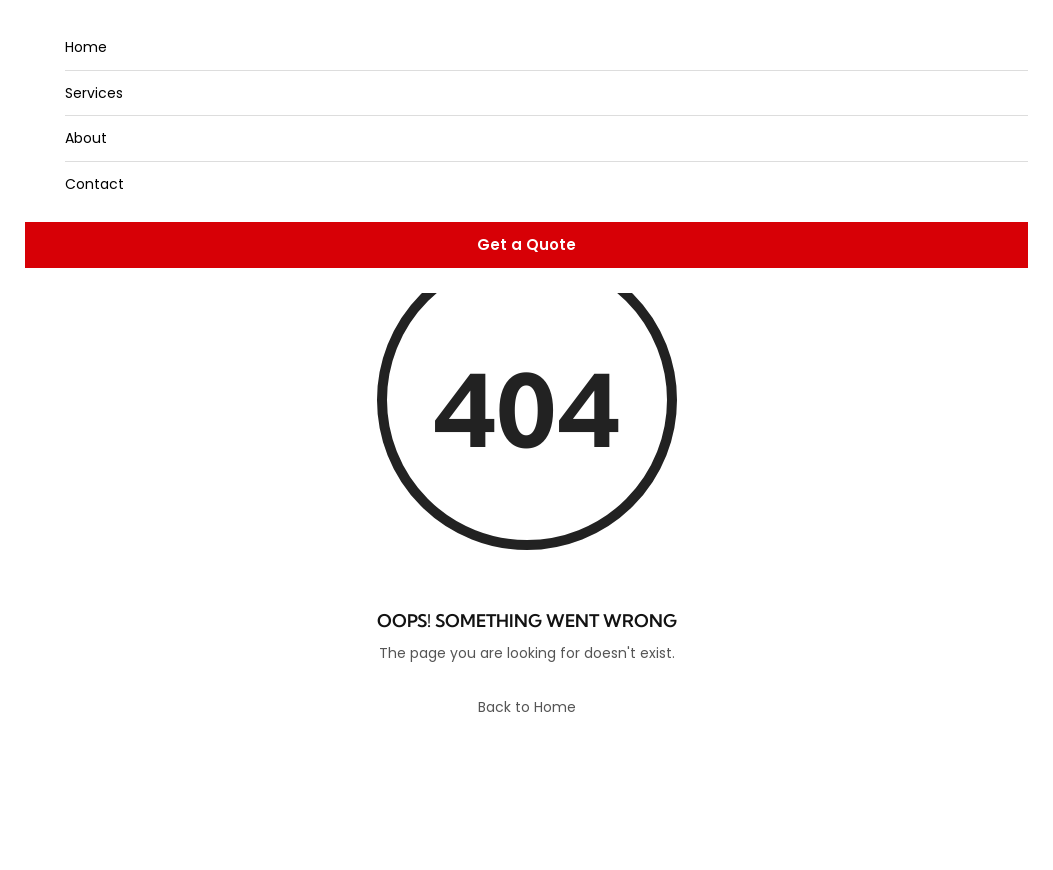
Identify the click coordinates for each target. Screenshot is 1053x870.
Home (86, 47)
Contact (94, 184)
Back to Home (527, 707)
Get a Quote (526, 244)
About (86, 138)
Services (94, 93)
